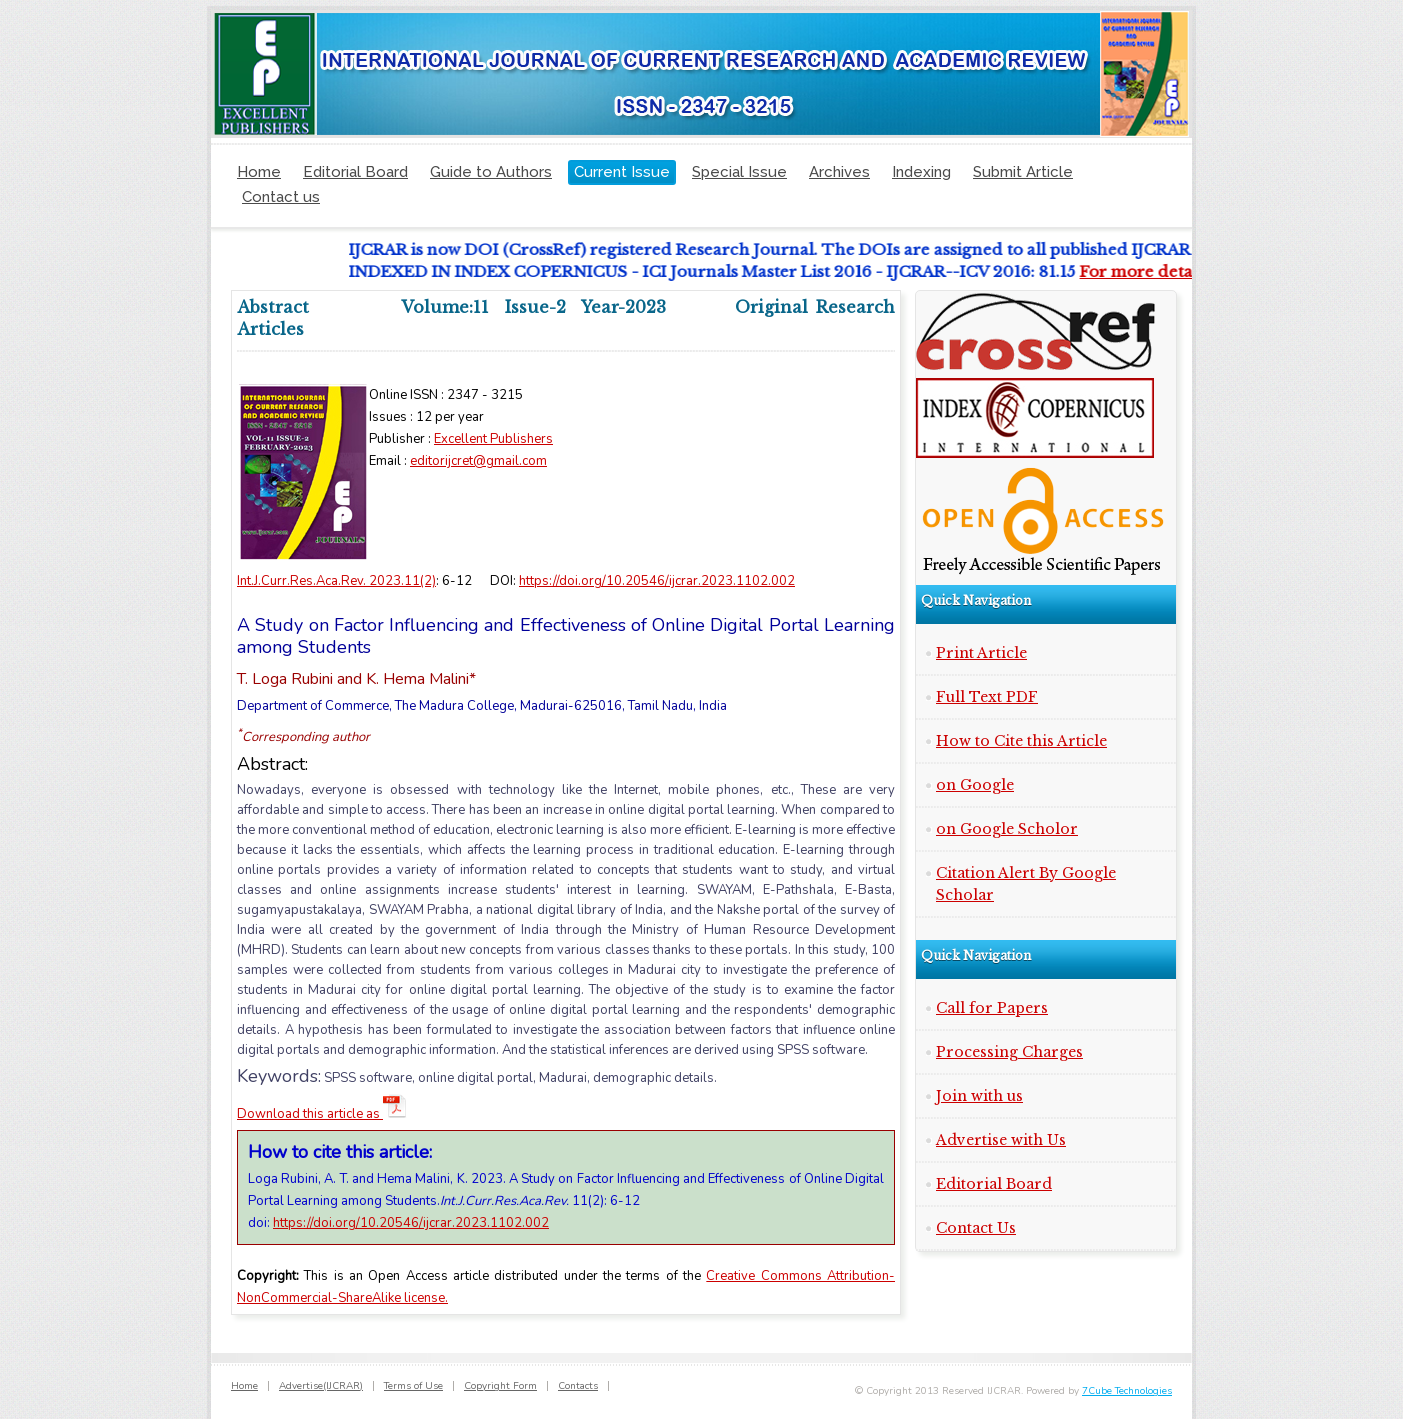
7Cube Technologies (1127, 1391)
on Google (975, 785)
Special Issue (739, 172)
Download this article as (322, 1114)
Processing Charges (1009, 1052)
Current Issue (622, 172)
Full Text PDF (987, 697)
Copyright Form (500, 1386)
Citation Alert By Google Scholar (1026, 884)
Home (259, 172)
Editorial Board (355, 172)
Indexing (921, 172)
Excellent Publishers (493, 439)
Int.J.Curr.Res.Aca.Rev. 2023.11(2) (336, 581)
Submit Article (1023, 172)
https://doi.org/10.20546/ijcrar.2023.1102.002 (657, 581)
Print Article (981, 653)
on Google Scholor (1007, 829)
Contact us (281, 197)
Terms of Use (413, 1386)
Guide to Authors (491, 172)
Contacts (578, 1386)
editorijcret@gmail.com (478, 461)
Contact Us (976, 1228)
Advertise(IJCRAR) (321, 1386)
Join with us (979, 1096)
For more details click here (1189, 271)
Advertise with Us (1001, 1140)
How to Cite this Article (1021, 741)
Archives (839, 172)
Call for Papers (992, 1008)
